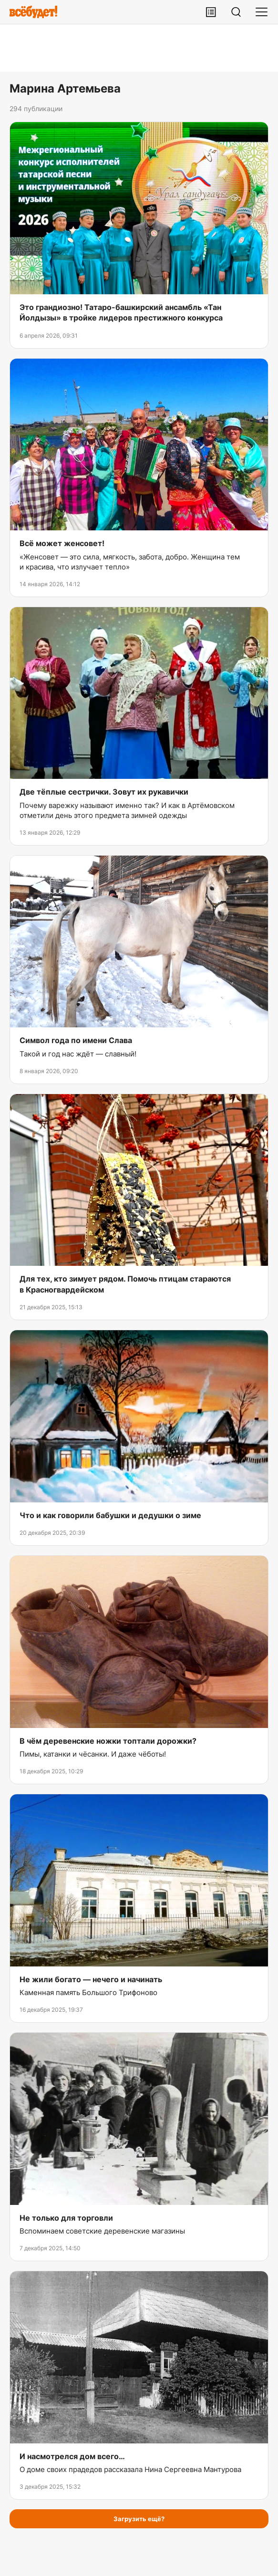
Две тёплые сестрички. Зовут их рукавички (104, 792)
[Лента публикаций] (211, 12)
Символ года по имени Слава (76, 1040)
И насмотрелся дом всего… (72, 2456)
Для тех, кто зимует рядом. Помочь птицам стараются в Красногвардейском (125, 1284)
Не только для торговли (66, 2218)
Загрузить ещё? (139, 2519)
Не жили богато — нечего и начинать (91, 1979)
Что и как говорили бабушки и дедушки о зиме (110, 1515)
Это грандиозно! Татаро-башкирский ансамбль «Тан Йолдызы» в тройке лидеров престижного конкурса (121, 312)
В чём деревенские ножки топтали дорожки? (108, 1741)
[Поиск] (236, 12)
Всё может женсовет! (62, 543)
